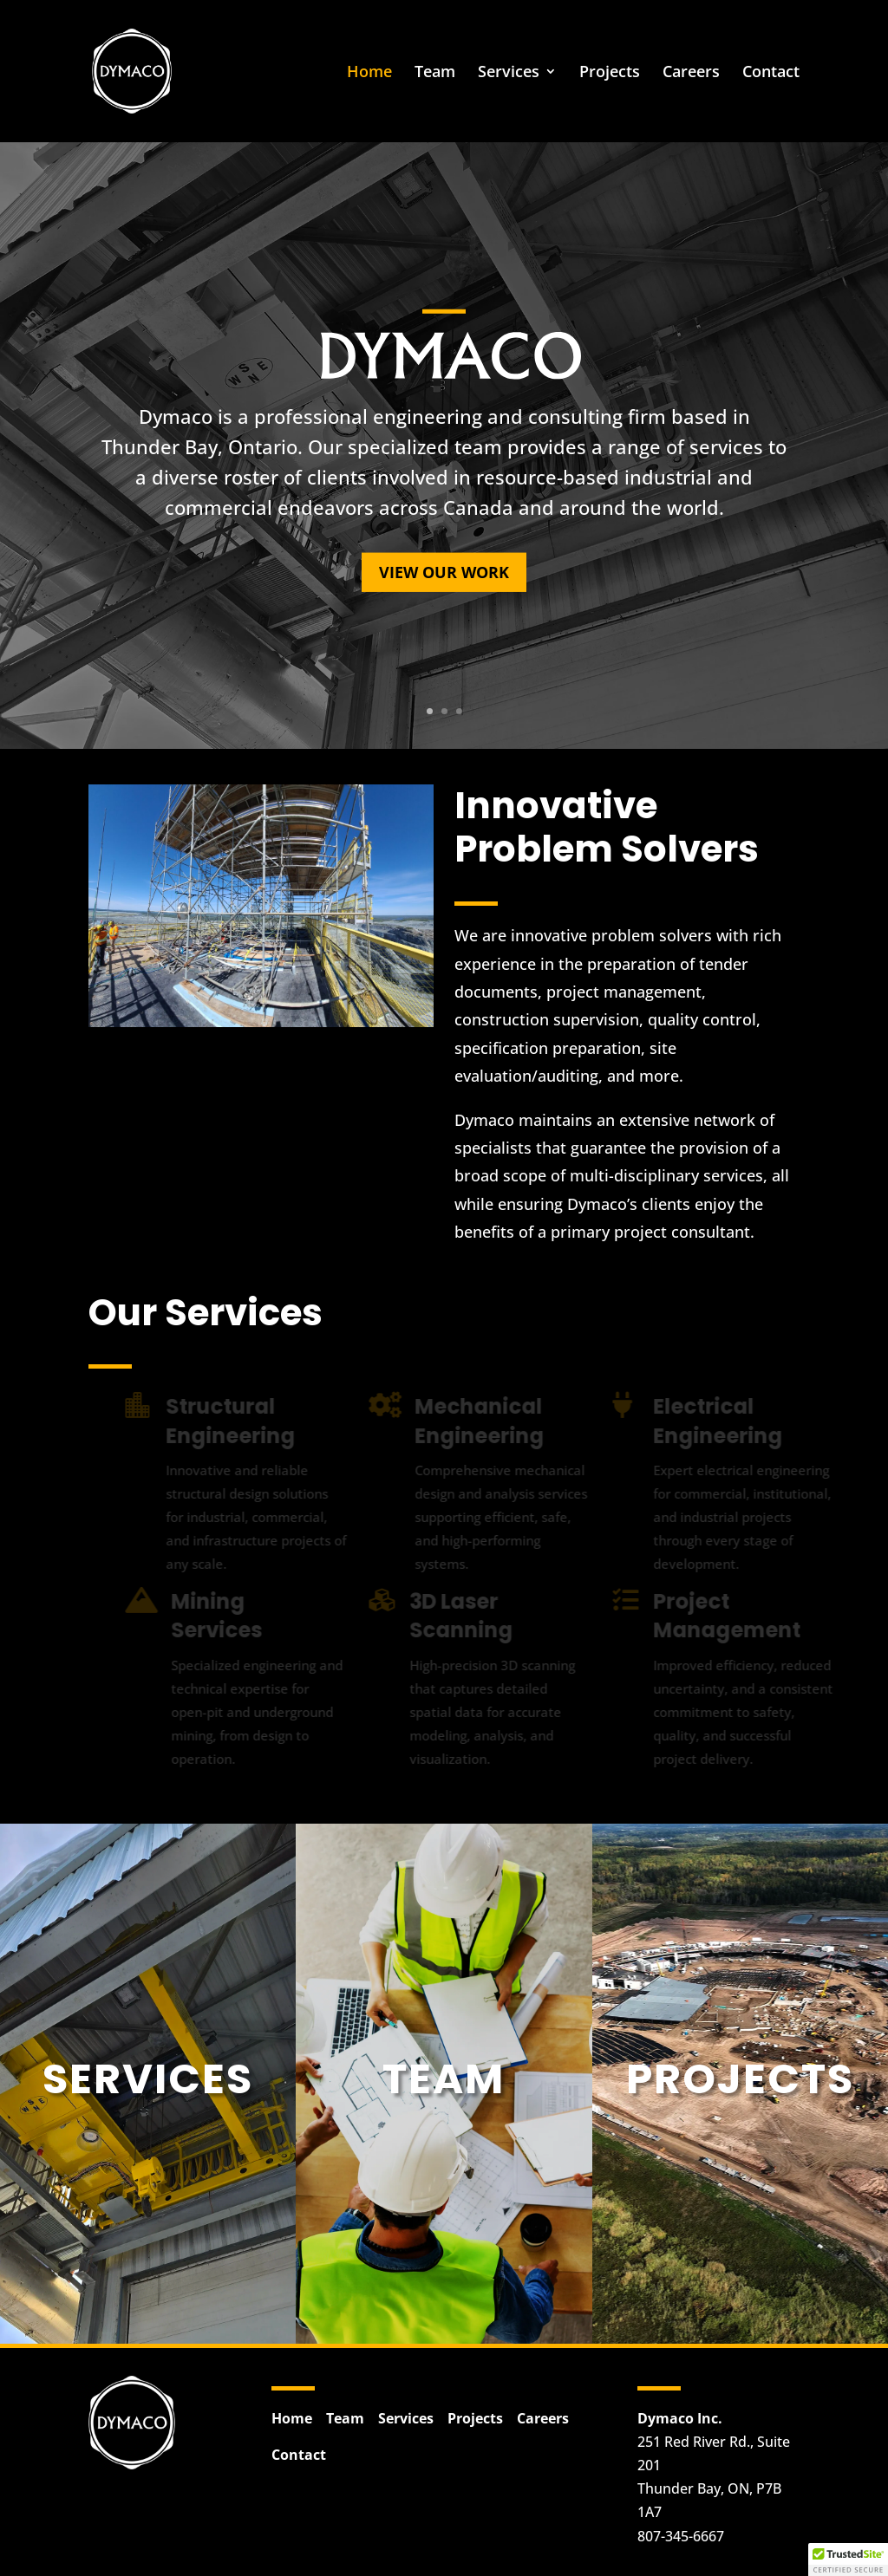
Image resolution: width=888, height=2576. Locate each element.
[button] (848, 2559)
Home (369, 73)
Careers (691, 73)
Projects (609, 73)
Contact (771, 73)
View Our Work (444, 572)
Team (435, 73)
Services (508, 73)
